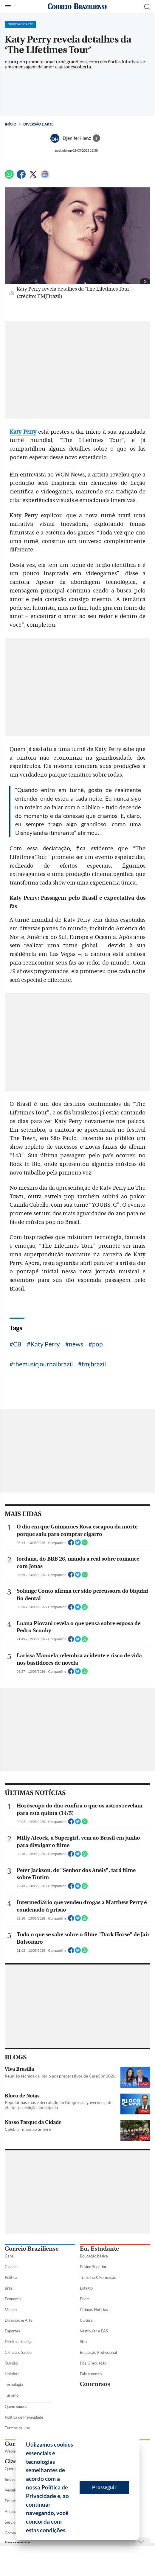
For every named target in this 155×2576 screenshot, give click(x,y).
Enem (85, 2298)
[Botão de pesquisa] (147, 7)
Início (10, 124)
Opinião (11, 2363)
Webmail (12, 2451)
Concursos (95, 2384)
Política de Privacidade (24, 2417)
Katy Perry (45, 1344)
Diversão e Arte (38, 124)
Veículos (12, 2490)
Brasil (9, 2288)
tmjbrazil (94, 1364)
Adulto (10, 2511)
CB (17, 1344)
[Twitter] (33, 177)
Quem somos (16, 2406)
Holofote (12, 2373)
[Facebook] (21, 177)
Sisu (83, 2341)
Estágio (86, 2288)
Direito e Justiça (18, 2341)
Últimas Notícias (94, 2309)
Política (11, 2277)
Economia (13, 2298)
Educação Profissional (98, 2352)
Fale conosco (91, 2373)
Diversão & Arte (18, 2320)
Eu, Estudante (99, 2248)
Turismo (11, 2395)
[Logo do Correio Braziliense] (77, 6)
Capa (9, 2256)
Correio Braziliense (31, 2248)
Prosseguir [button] (104, 2487)
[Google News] (45, 177)
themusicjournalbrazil (43, 1364)
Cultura (86, 2320)
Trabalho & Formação (98, 2277)
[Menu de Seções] (8, 7)
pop (97, 1344)
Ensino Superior (93, 2266)
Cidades (11, 2266)
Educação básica (94, 2256)
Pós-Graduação (93, 2363)
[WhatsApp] (9, 177)
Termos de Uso (17, 2428)
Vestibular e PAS (94, 2331)
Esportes (12, 2331)
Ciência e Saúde (18, 2352)
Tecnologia (14, 2384)
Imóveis (11, 2479)
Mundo (11, 2309)
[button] (69, 2531)
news (76, 1344)
